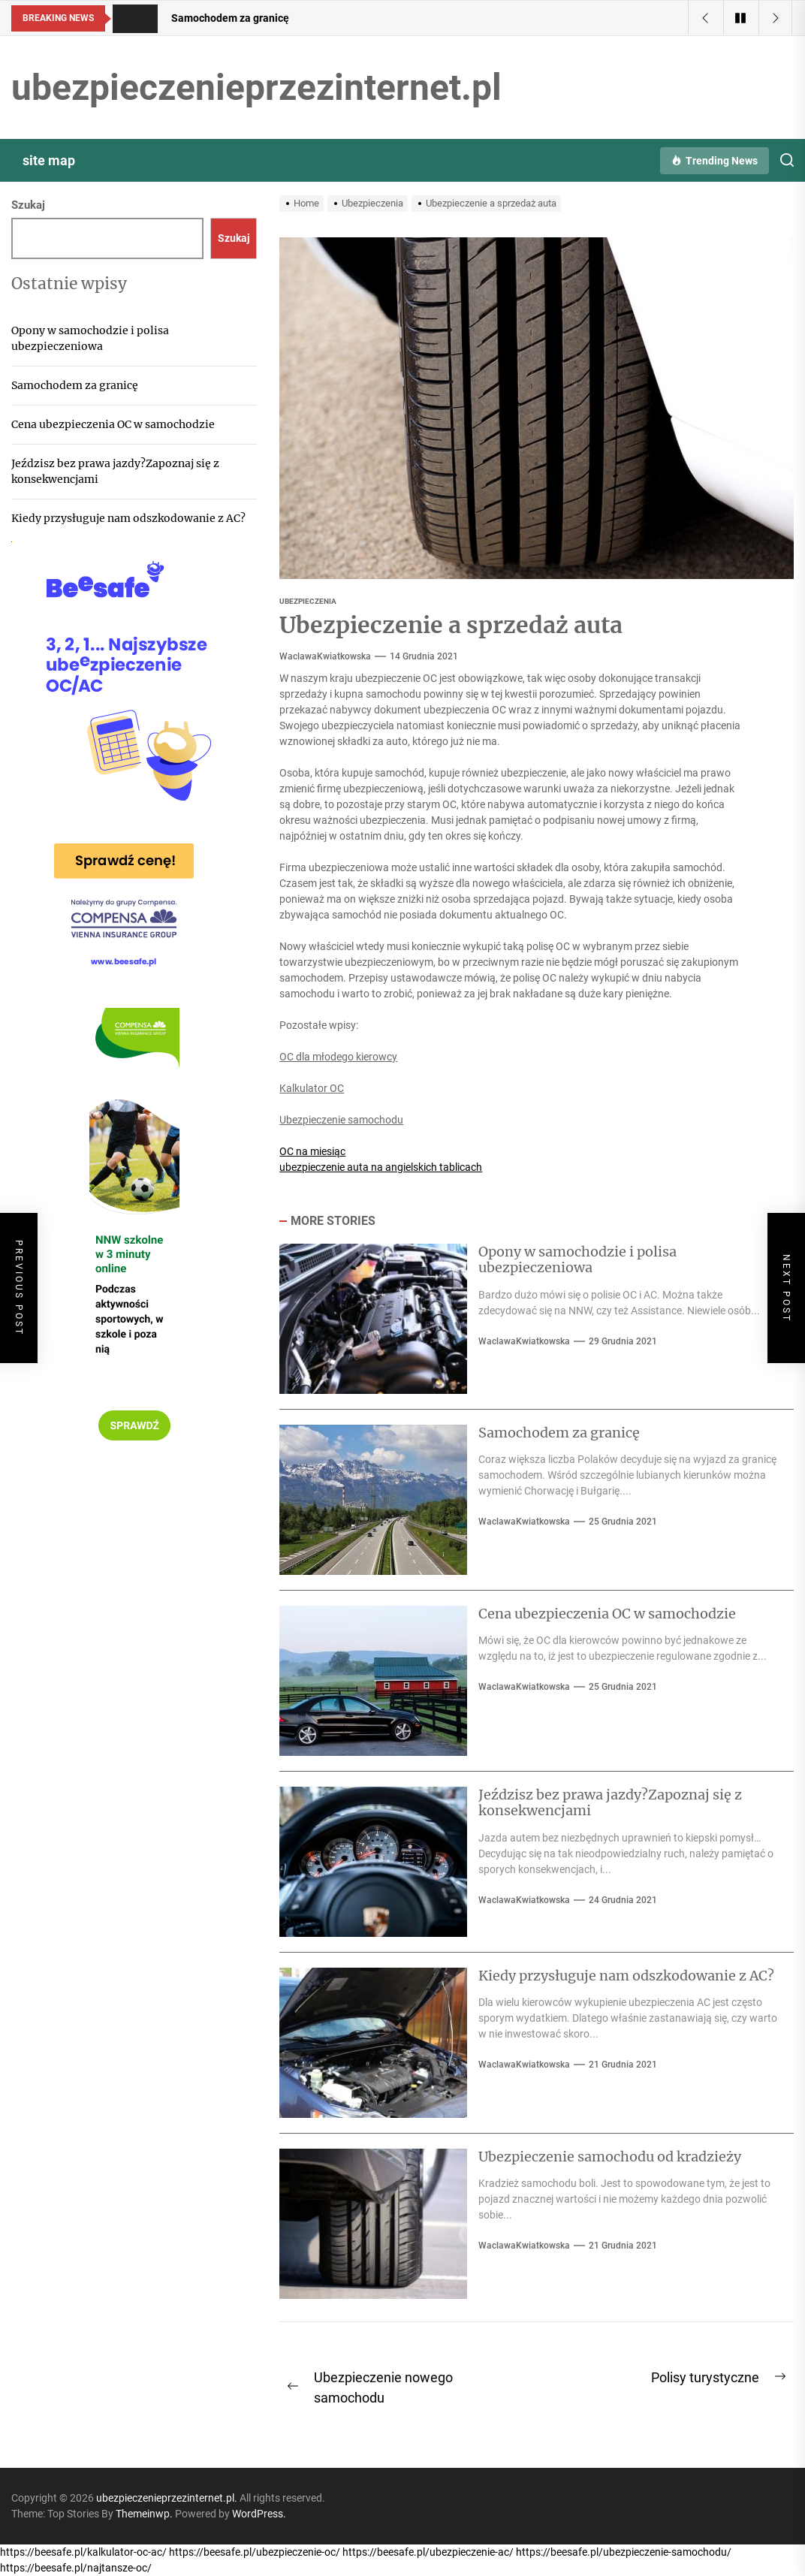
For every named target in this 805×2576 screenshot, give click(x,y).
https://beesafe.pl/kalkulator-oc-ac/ (83, 2552)
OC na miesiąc (312, 1151)
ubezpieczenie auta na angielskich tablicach (380, 1167)
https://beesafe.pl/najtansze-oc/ (76, 2568)
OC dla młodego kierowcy (338, 1057)
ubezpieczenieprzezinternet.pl (256, 87)
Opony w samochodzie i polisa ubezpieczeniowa (577, 1260)
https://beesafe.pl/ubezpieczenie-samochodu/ (623, 2552)
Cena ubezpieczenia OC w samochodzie (607, 1613)
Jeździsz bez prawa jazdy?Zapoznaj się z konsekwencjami (610, 1803)
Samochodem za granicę (559, 1432)
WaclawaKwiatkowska (325, 656)
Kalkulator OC (311, 1088)
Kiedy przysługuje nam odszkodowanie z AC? (626, 1975)
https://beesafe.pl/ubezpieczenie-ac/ (428, 2552)
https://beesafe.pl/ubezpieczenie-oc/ (254, 2552)
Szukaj (28, 205)
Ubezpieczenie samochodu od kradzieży (609, 2156)
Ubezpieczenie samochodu (341, 1120)
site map (49, 160)
